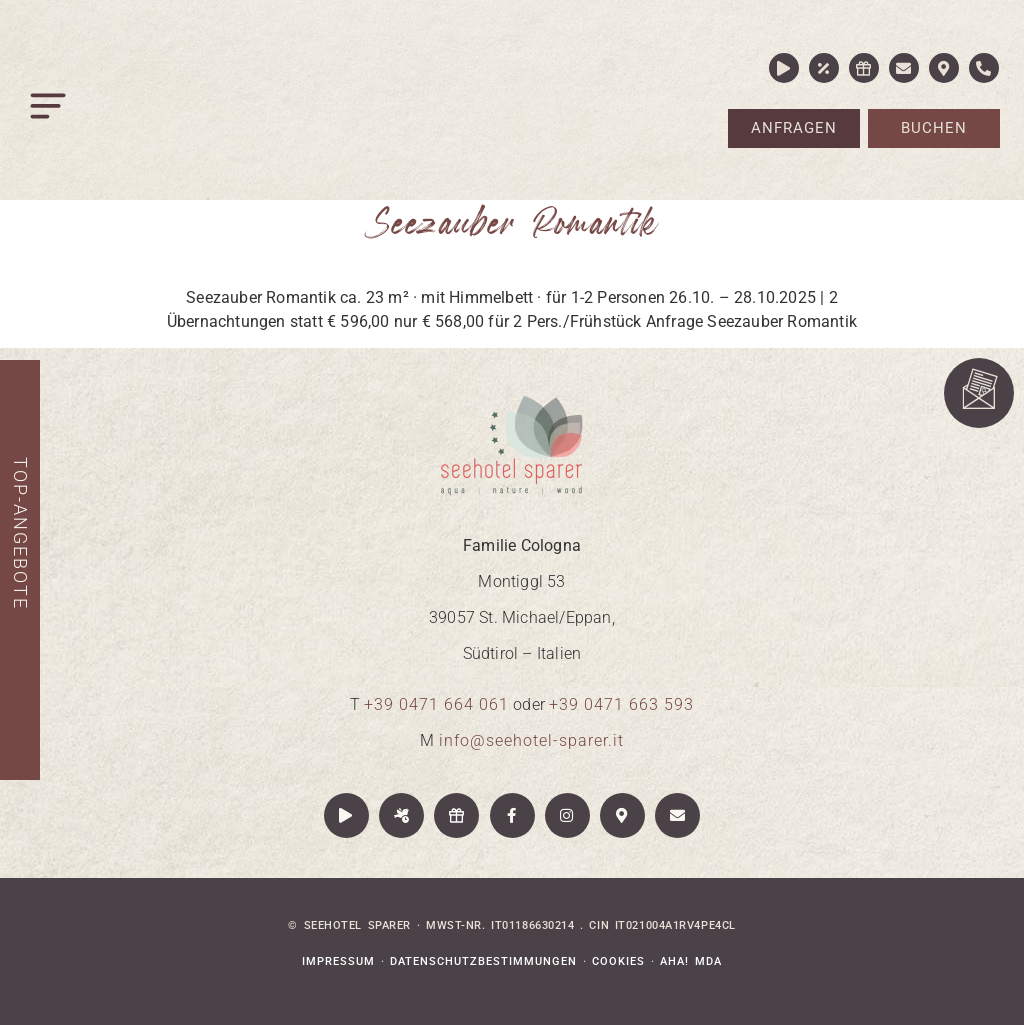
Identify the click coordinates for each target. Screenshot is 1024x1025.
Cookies (618, 961)
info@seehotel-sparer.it (531, 740)
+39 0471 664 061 (436, 704)
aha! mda (691, 961)
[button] (50, 110)
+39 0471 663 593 (621, 704)
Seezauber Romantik (512, 223)
